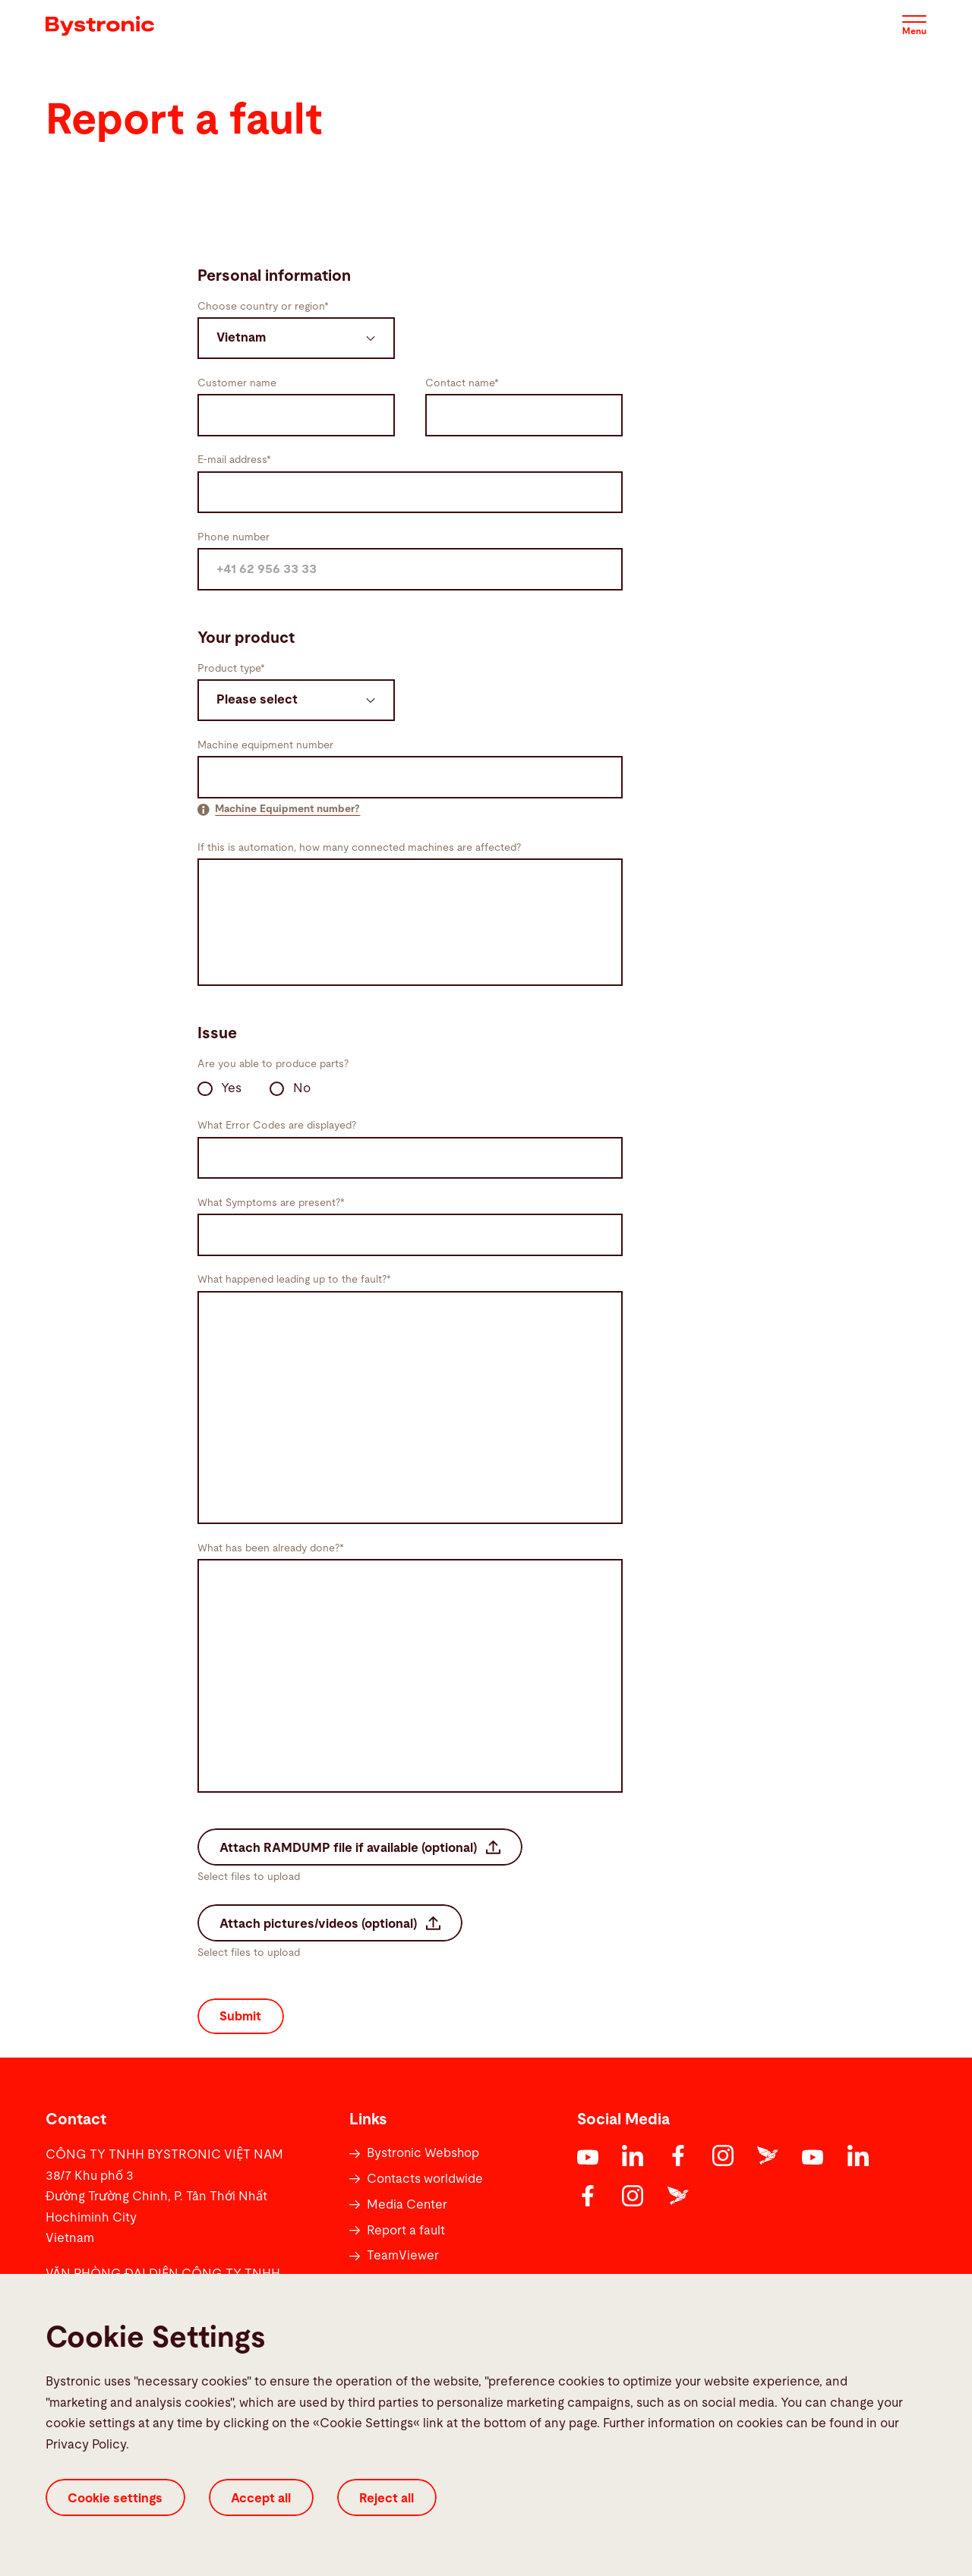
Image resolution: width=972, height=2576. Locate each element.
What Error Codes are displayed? (276, 1125)
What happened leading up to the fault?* (294, 1279)
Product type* (231, 668)
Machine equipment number (265, 745)
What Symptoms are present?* (271, 1203)
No (290, 1089)
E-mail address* (234, 460)
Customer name (236, 383)
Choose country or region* (263, 306)
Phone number (233, 537)
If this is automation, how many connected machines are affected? (359, 847)
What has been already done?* (270, 1548)
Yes (219, 1089)
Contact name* (462, 383)
